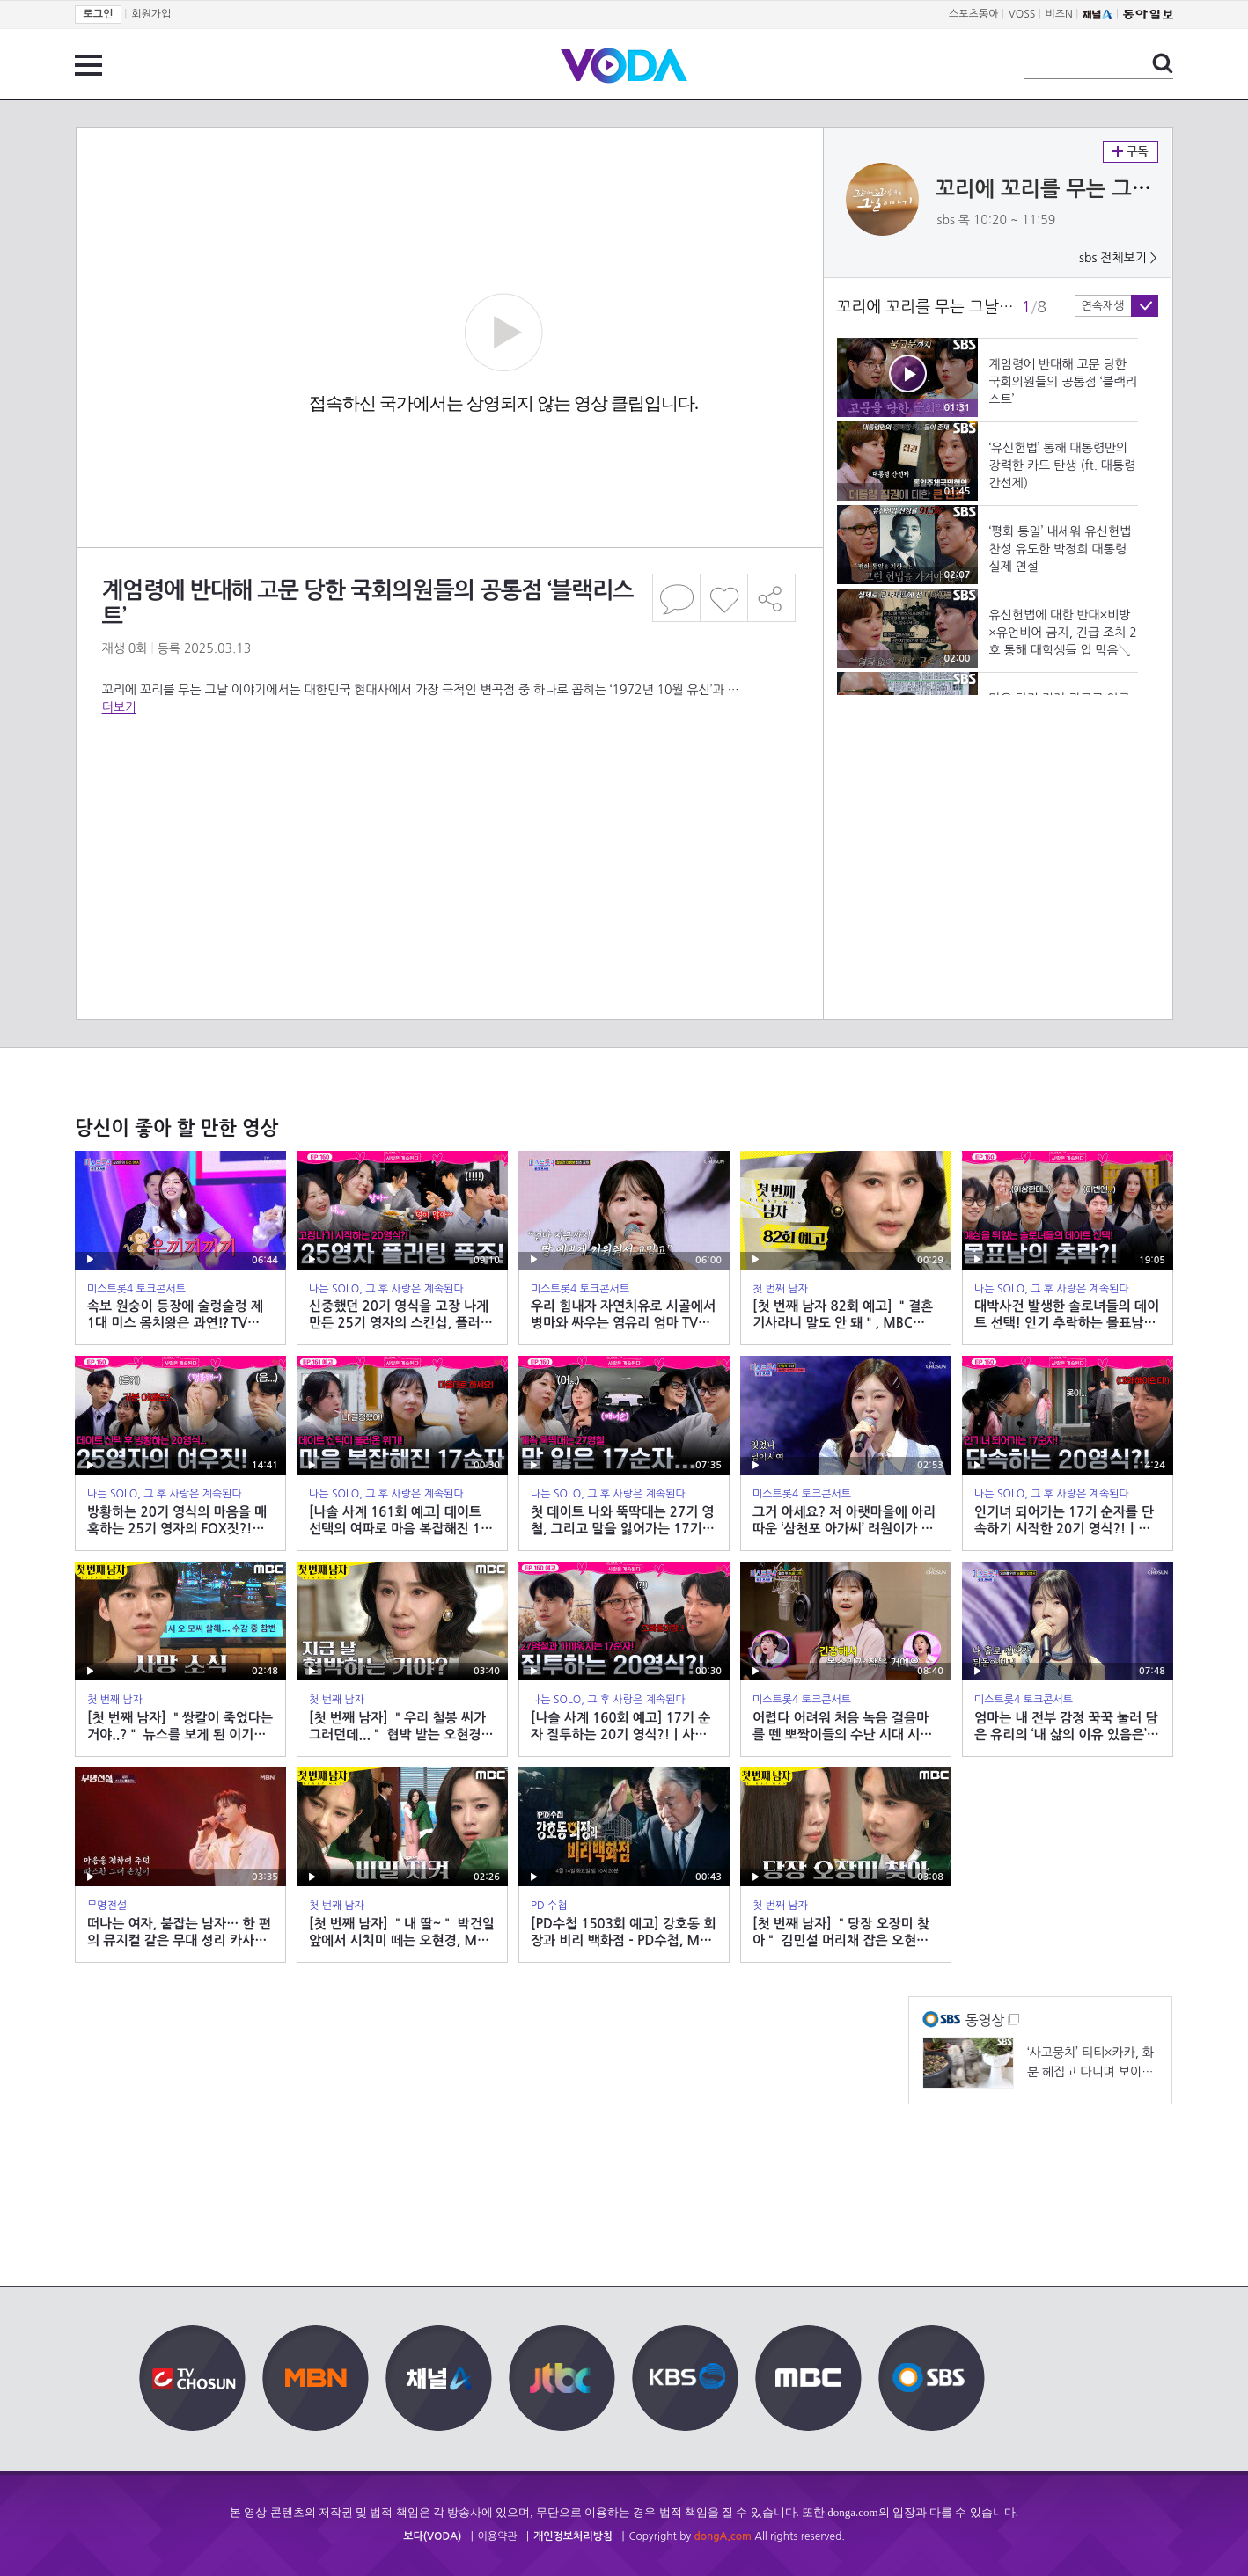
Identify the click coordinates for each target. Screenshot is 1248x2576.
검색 (1162, 63)
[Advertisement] (449, 787)
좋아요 (724, 598)
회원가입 (151, 14)
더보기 (119, 707)
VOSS (1022, 14)
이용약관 (498, 2536)
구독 (1130, 152)
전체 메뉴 (88, 65)
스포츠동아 (973, 14)
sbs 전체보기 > (1118, 258)
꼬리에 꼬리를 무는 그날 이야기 (1076, 189)
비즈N (1059, 14)
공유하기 (772, 598)
